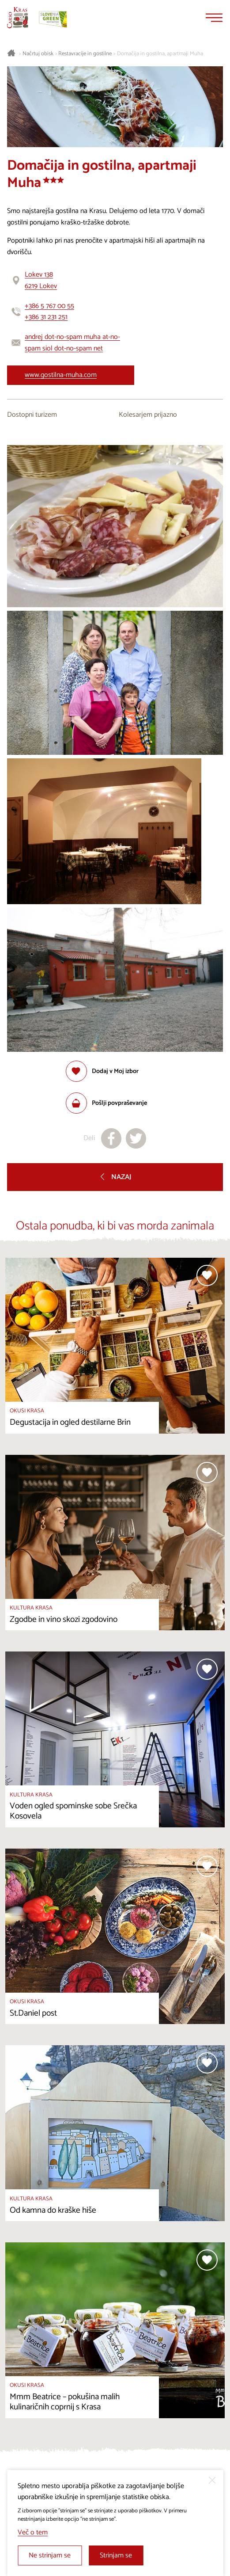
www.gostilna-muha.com (61, 375)
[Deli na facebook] (111, 1138)
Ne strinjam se (50, 2555)
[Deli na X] (136, 1138)
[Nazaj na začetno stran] (17, 17)
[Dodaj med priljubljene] (102, 1071)
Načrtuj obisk (38, 54)
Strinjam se (116, 2555)
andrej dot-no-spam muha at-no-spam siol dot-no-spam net (72, 342)
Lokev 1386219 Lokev (41, 280)
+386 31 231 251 (46, 317)
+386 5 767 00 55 (49, 306)
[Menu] (214, 18)
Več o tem (33, 2532)
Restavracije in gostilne (85, 54)
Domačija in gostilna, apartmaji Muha (160, 54)
